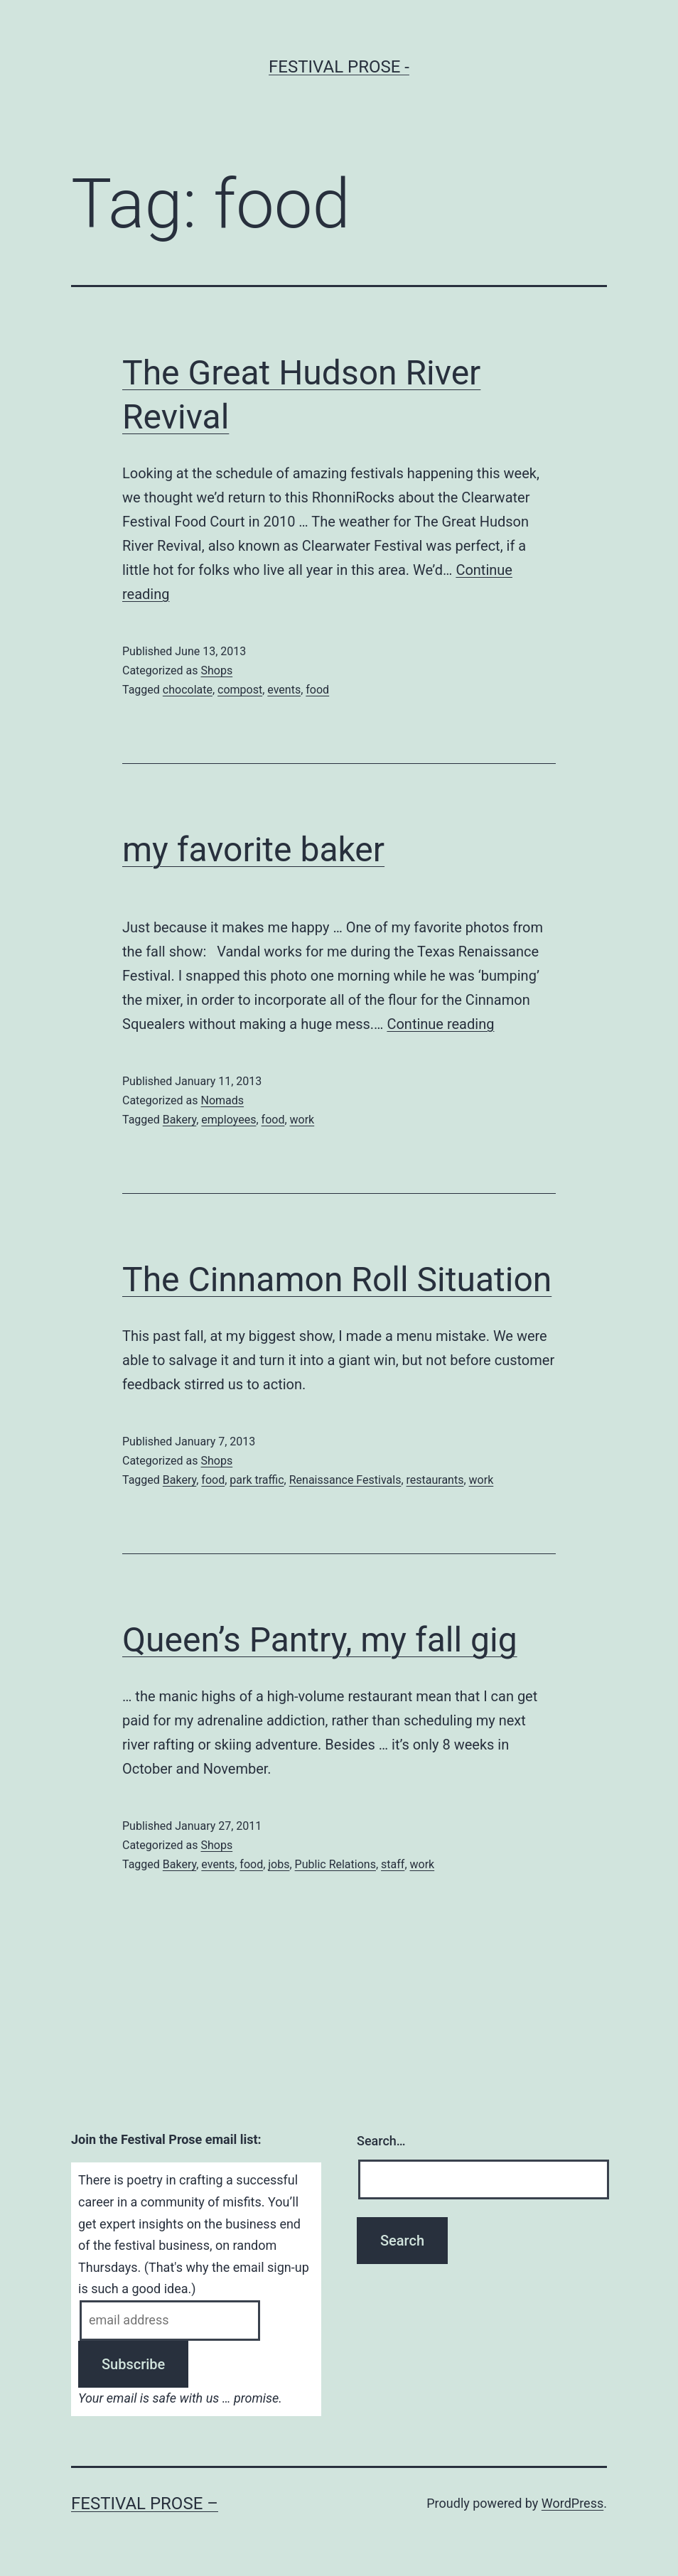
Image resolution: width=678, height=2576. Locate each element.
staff (392, 1864)
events (284, 689)
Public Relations (335, 1864)
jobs (278, 1864)
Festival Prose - (339, 67)
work (302, 1119)
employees (228, 1119)
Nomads (222, 1100)
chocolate (187, 689)
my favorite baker (253, 849)
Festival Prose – (144, 2503)
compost (239, 689)
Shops (216, 670)
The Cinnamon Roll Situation (336, 1279)
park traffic (257, 1480)
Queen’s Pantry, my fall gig (319, 1640)
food (317, 689)
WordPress (572, 2503)
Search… (381, 2140)
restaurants (435, 1480)
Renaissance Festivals (345, 1480)
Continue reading (440, 1024)
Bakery (179, 1119)
